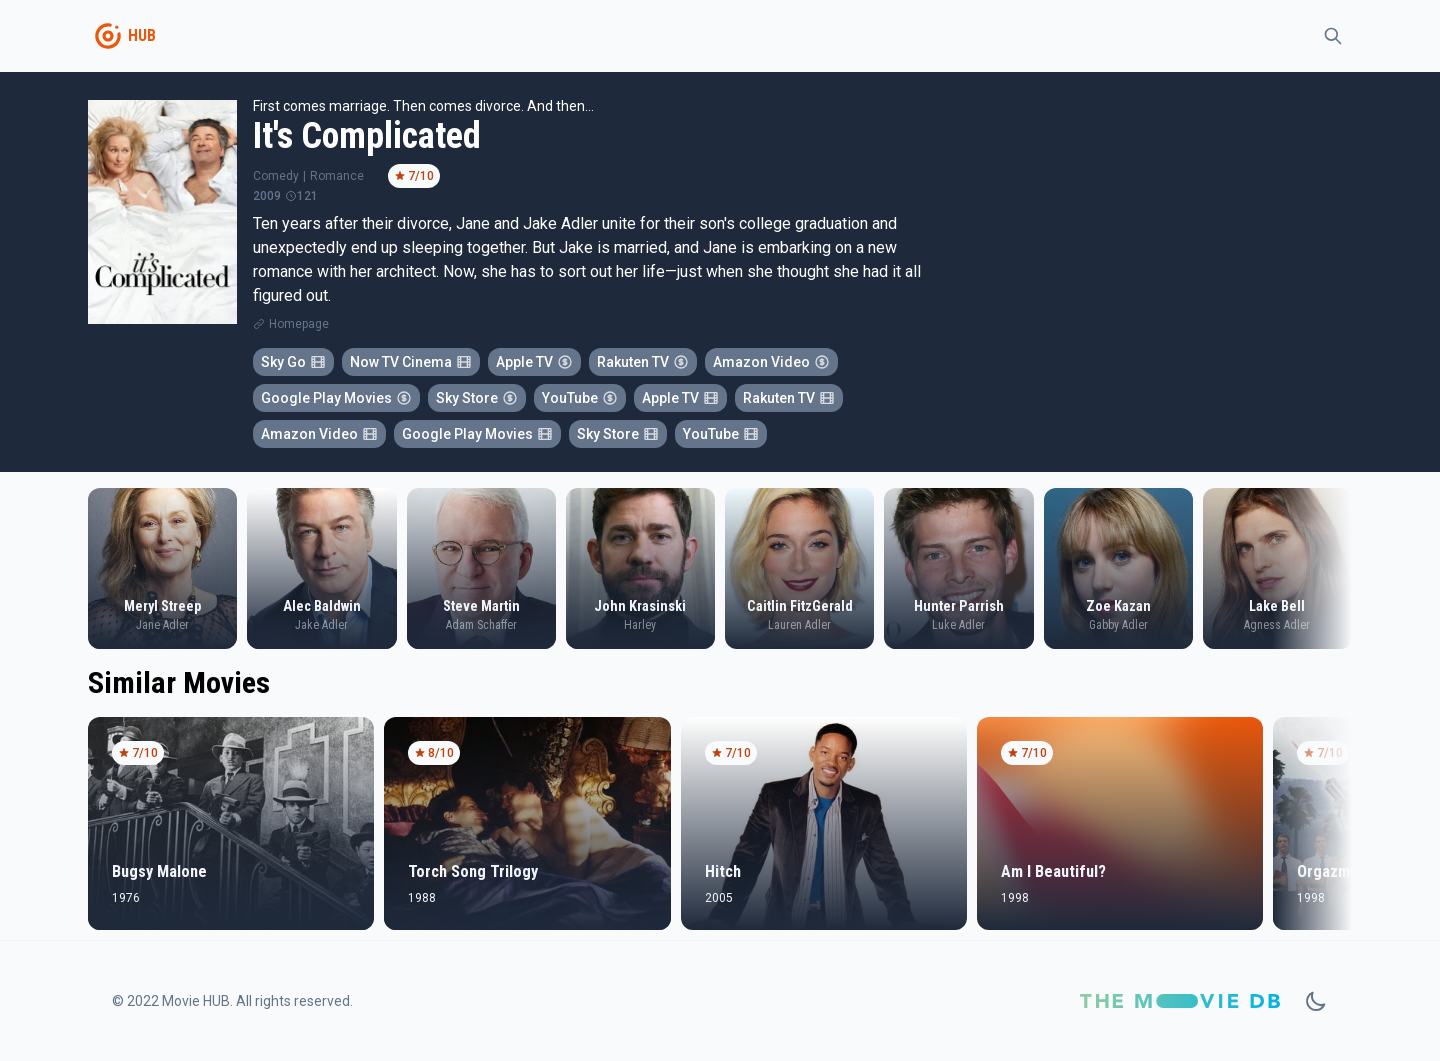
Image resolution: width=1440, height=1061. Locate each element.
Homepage (299, 324)
